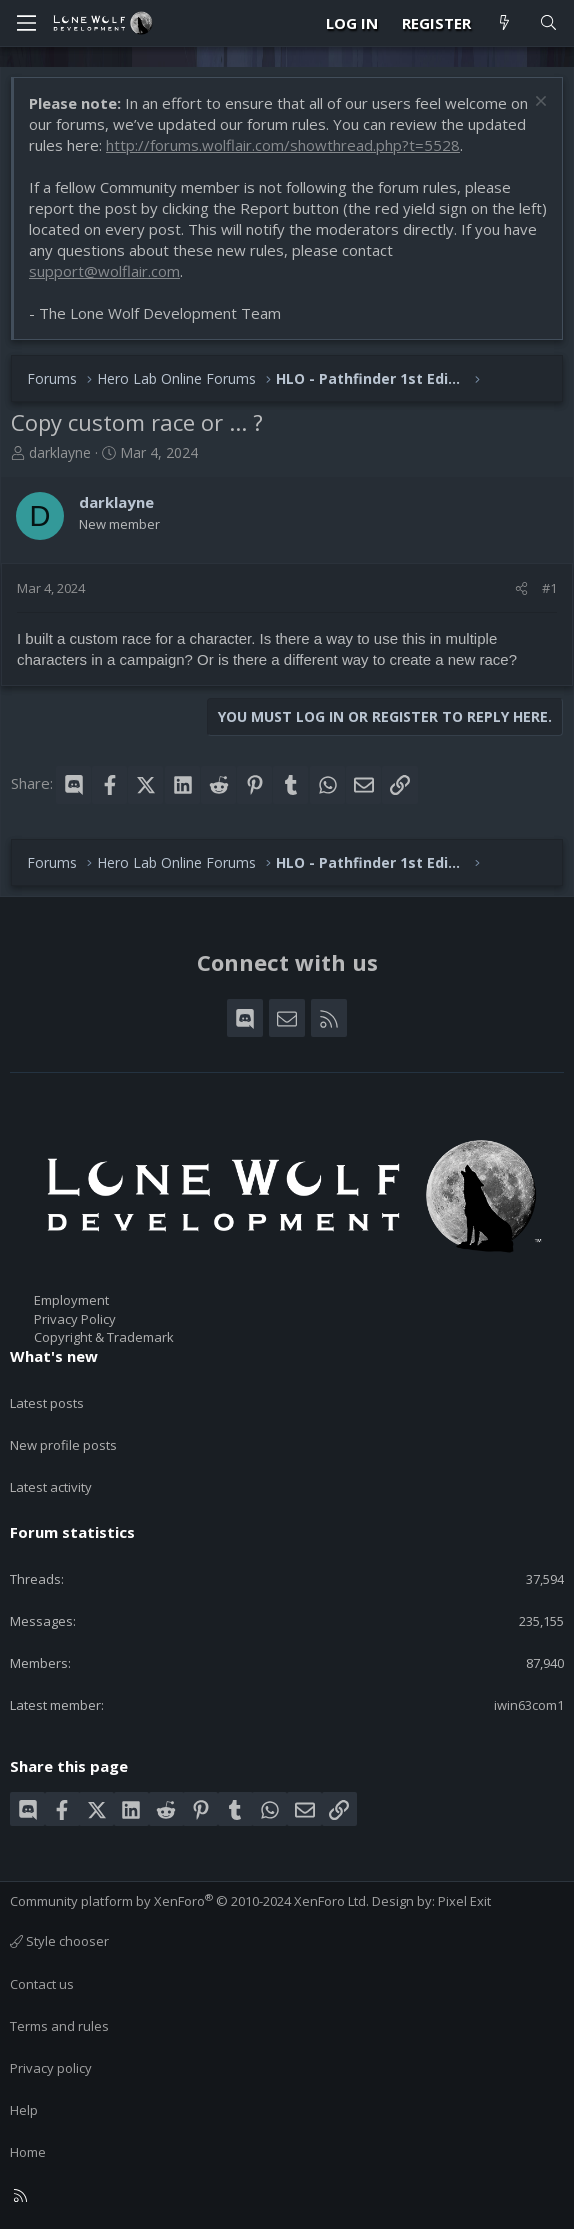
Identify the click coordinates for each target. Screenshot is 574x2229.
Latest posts (47, 1403)
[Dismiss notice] (538, 103)
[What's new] (504, 23)
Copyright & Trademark (104, 1337)
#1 (549, 588)
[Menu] (26, 23)
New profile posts (63, 1445)
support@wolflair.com (104, 271)
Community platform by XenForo (189, 1901)
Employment (71, 1300)
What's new (54, 1356)
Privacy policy (51, 2068)
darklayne (60, 452)
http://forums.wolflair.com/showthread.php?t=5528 (283, 145)
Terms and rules (59, 2026)
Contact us (42, 1984)
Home (28, 2152)
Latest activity (51, 1487)
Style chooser (59, 1941)
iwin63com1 (529, 1705)
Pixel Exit (464, 1901)
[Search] (548, 23)
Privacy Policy (75, 1319)
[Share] (521, 588)
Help (24, 2110)
